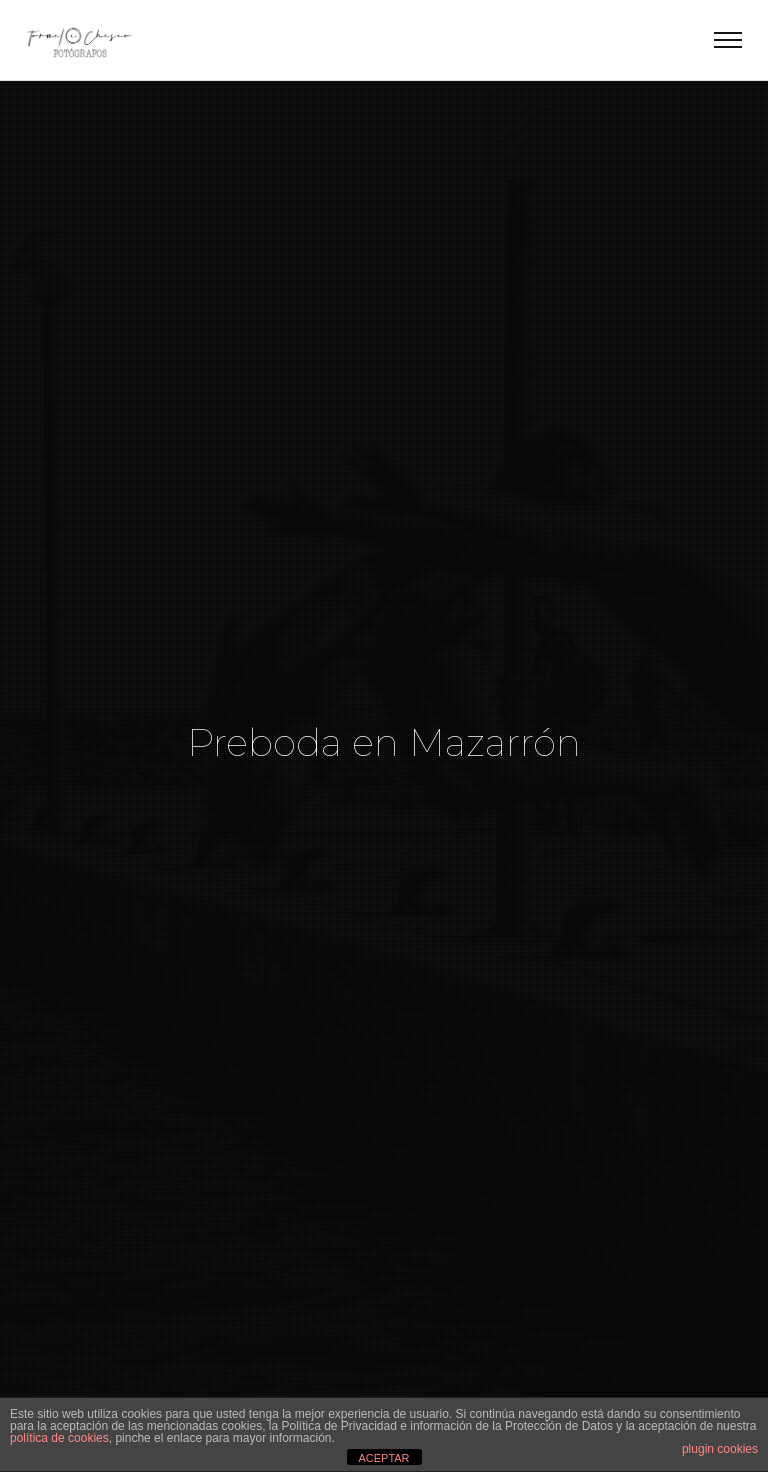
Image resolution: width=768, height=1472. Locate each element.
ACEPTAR (383, 1458)
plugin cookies (720, 1449)
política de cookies (59, 1438)
